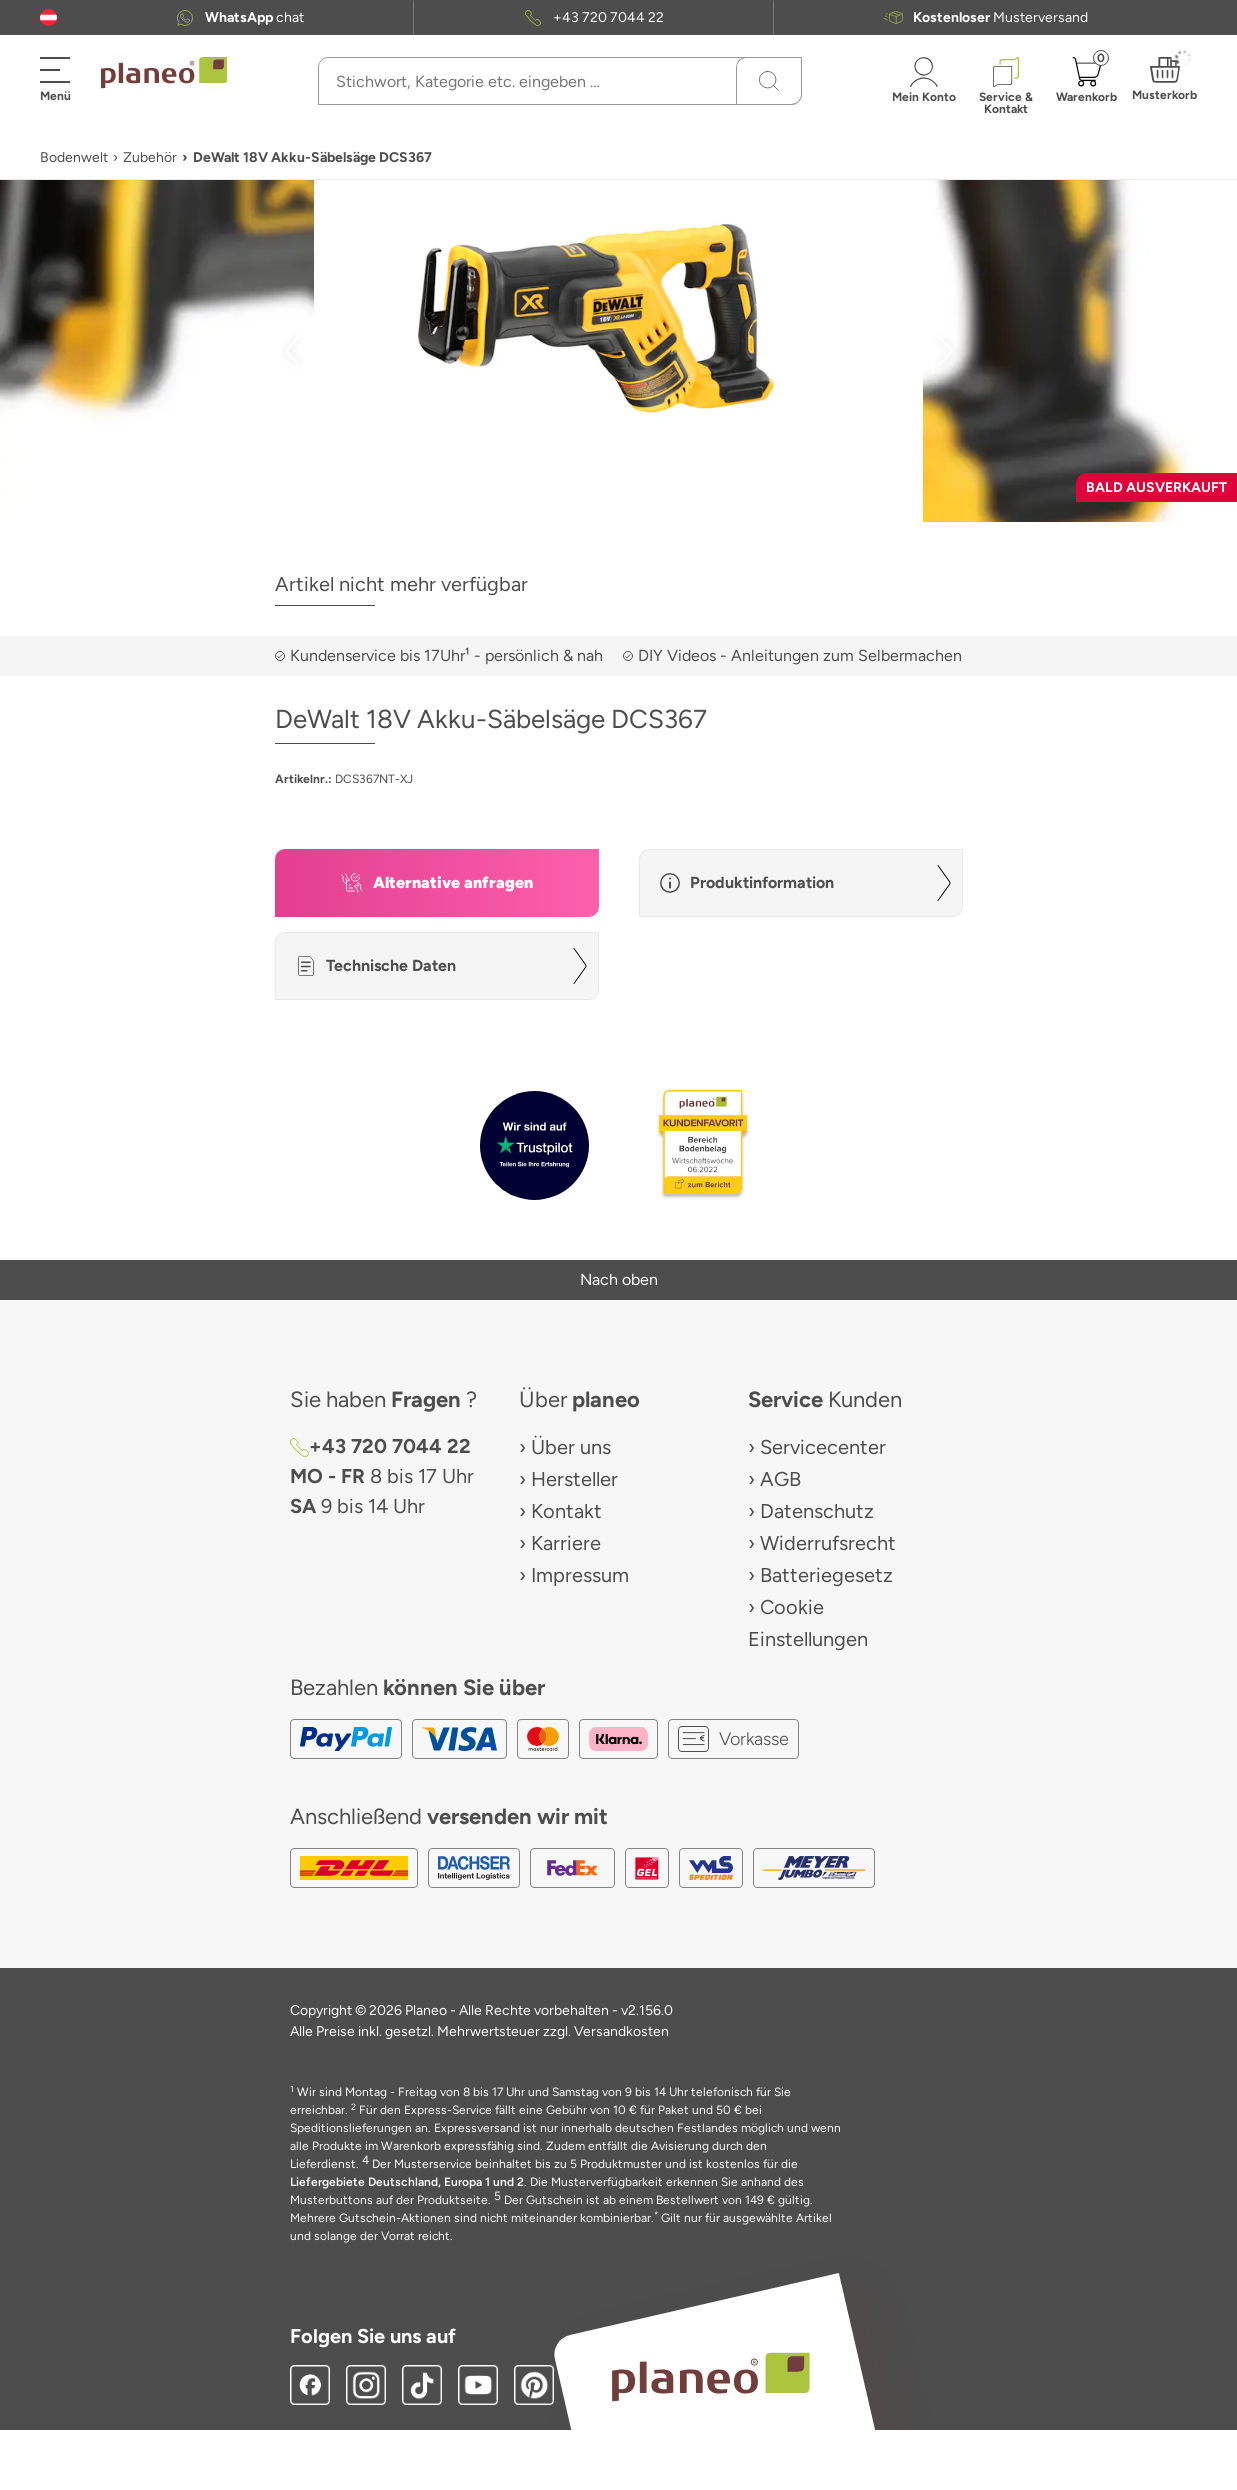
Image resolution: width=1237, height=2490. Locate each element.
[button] (48, 17)
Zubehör (150, 157)
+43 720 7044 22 (608, 17)
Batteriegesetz (826, 1575)
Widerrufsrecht (828, 1543)
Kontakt (566, 1511)
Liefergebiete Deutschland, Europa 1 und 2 (407, 2182)
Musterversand (1000, 17)
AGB (780, 1479)
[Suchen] (769, 81)
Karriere (566, 1543)
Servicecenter (823, 1447)
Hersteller (574, 1479)
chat (254, 17)
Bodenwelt (74, 157)
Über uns (571, 1447)
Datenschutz (817, 1511)
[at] (48, 17)
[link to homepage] (164, 73)
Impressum (580, 1575)
